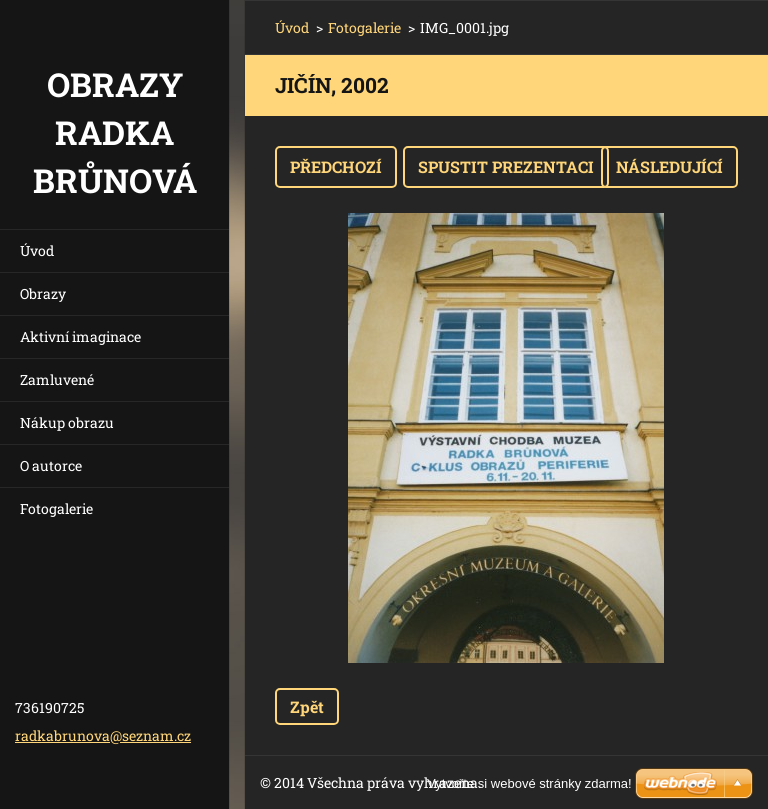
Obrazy (43, 293)
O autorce (51, 465)
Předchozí (336, 166)
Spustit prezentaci (506, 166)
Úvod (37, 250)
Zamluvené (57, 379)
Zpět (307, 706)
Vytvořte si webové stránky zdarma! (529, 783)
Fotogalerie (56, 508)
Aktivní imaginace (80, 336)
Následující (669, 166)
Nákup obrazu (67, 422)
